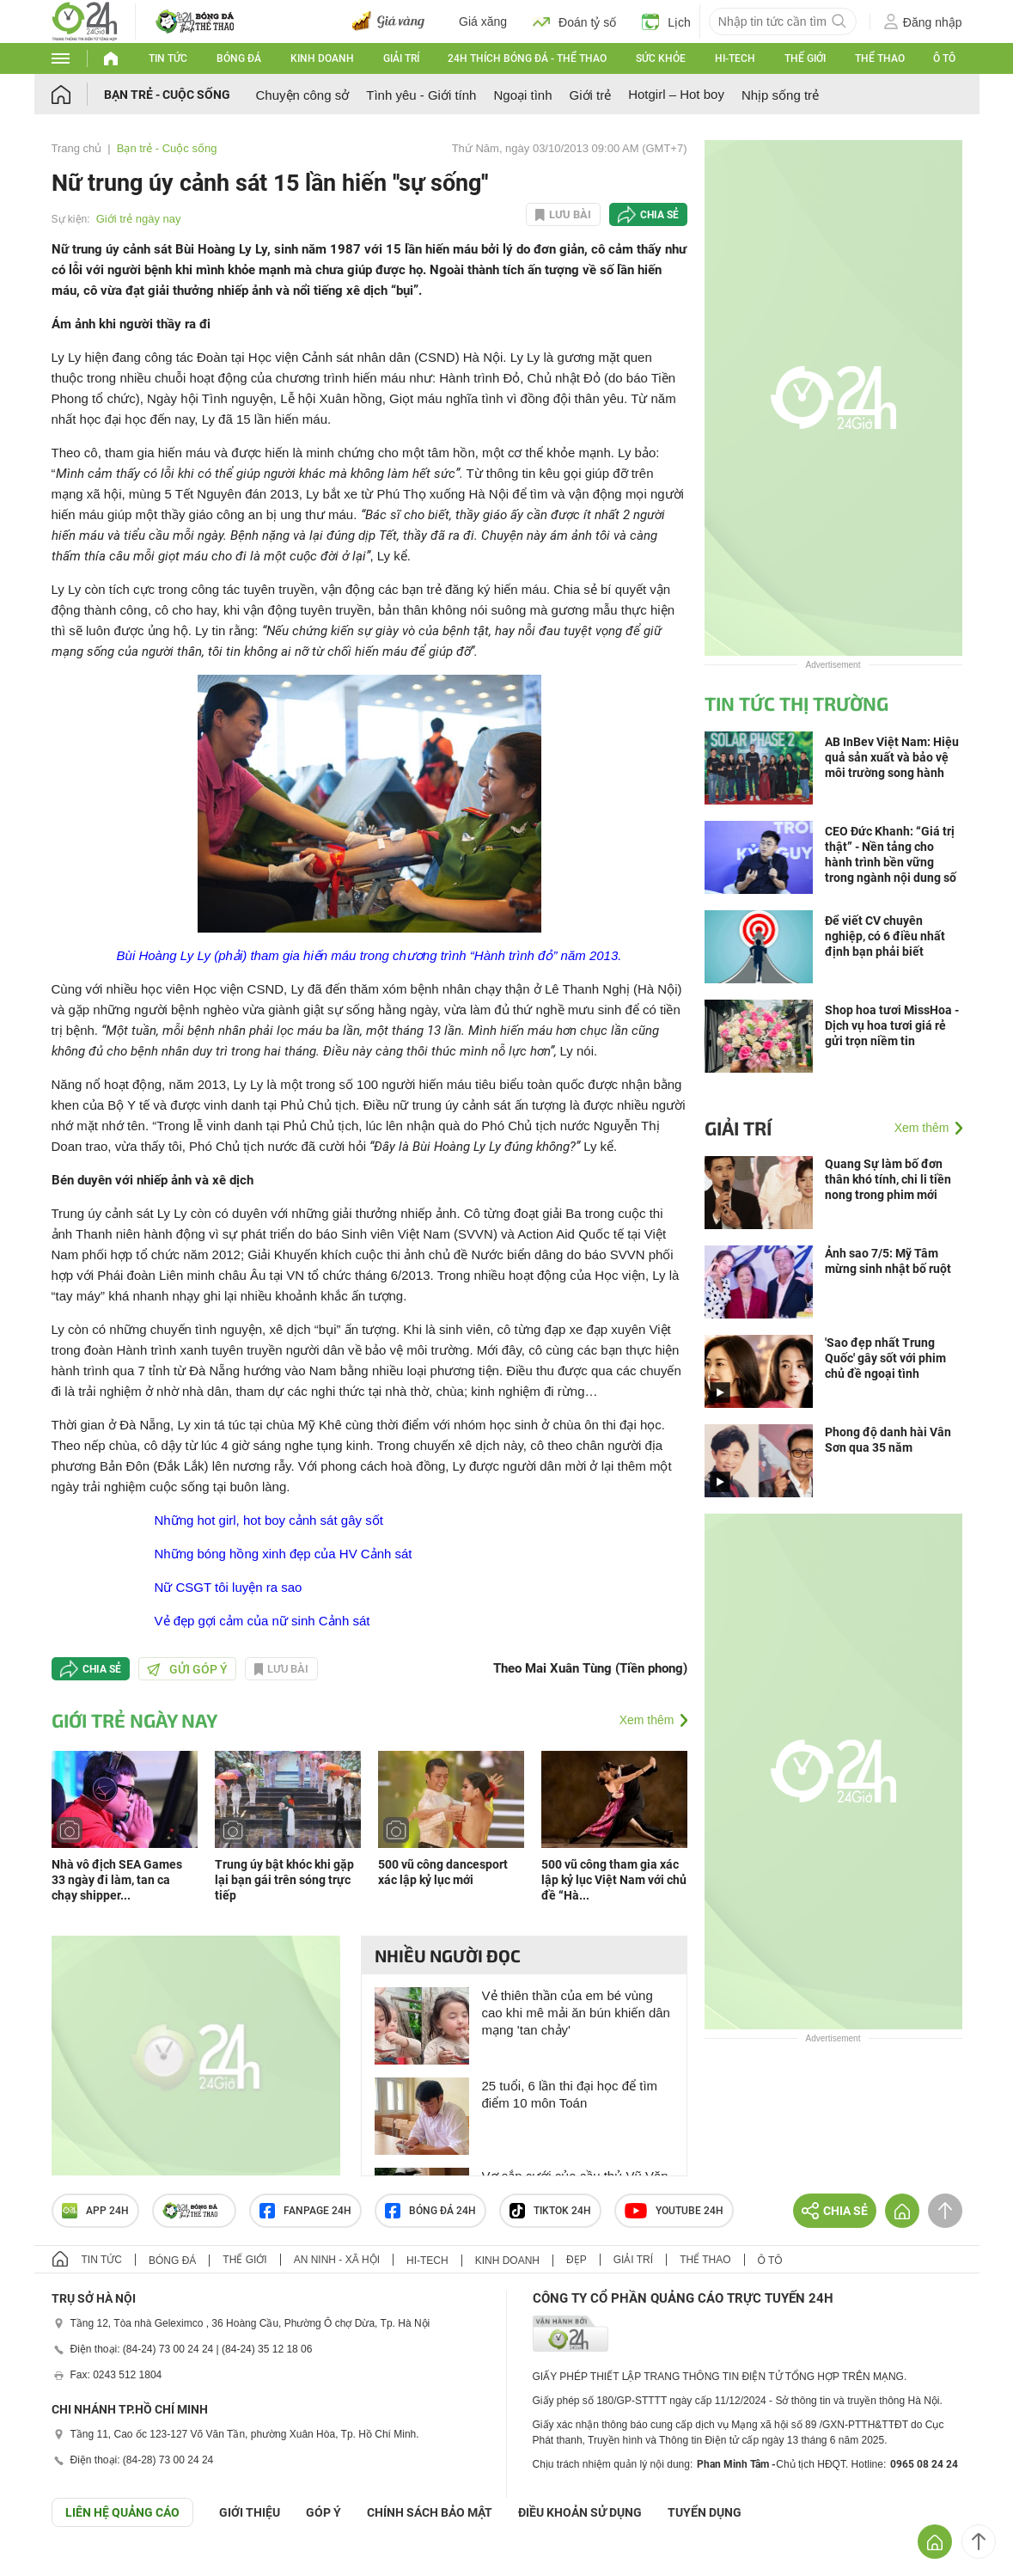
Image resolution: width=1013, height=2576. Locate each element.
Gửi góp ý (187, 1669)
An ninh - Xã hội (337, 2260)
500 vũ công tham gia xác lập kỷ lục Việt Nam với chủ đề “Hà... (614, 1879)
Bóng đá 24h (430, 2210)
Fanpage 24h (305, 2210)
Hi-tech (735, 58)
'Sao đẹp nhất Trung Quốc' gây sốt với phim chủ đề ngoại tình (885, 1358)
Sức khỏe (661, 58)
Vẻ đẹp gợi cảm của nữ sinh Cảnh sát (262, 1620)
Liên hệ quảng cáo (122, 2512)
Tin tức (168, 58)
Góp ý (323, 2512)
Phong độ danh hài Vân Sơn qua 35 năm (888, 1439)
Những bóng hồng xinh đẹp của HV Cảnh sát (283, 1553)
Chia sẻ (659, 215)
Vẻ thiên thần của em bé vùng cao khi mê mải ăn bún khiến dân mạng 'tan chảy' (576, 2012)
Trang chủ (77, 148)
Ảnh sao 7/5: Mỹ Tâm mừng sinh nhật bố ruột (888, 1261)
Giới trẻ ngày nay (138, 218)
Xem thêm (646, 1720)
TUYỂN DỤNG (704, 2512)
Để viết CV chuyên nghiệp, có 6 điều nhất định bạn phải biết (885, 936)
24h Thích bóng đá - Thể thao (527, 58)
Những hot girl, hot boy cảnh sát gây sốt (269, 1520)
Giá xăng (483, 21)
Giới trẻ (591, 95)
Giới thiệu (249, 2512)
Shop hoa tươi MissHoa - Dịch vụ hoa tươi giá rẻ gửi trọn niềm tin (892, 1025)
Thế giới (805, 58)
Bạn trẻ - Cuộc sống (167, 94)
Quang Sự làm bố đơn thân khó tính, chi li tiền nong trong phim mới (888, 1179)
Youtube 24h (674, 2210)
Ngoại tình (522, 95)
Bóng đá (239, 58)
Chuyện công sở (303, 95)
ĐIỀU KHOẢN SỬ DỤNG (580, 2512)
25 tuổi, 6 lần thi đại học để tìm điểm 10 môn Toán (570, 2094)
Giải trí (401, 58)
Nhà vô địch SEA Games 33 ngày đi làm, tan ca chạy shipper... (117, 1879)
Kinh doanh (322, 58)
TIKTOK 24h (550, 2210)
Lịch (666, 21)
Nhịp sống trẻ (780, 95)
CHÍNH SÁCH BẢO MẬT (429, 2512)
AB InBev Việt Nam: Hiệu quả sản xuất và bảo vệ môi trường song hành (892, 757)
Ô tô (944, 58)
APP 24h (95, 2210)
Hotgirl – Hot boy (676, 94)
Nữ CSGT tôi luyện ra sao (228, 1587)
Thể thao (880, 58)
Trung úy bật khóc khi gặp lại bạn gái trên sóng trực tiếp (284, 1879)
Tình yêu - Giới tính (421, 95)
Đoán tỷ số (574, 21)
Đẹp (576, 2260)
